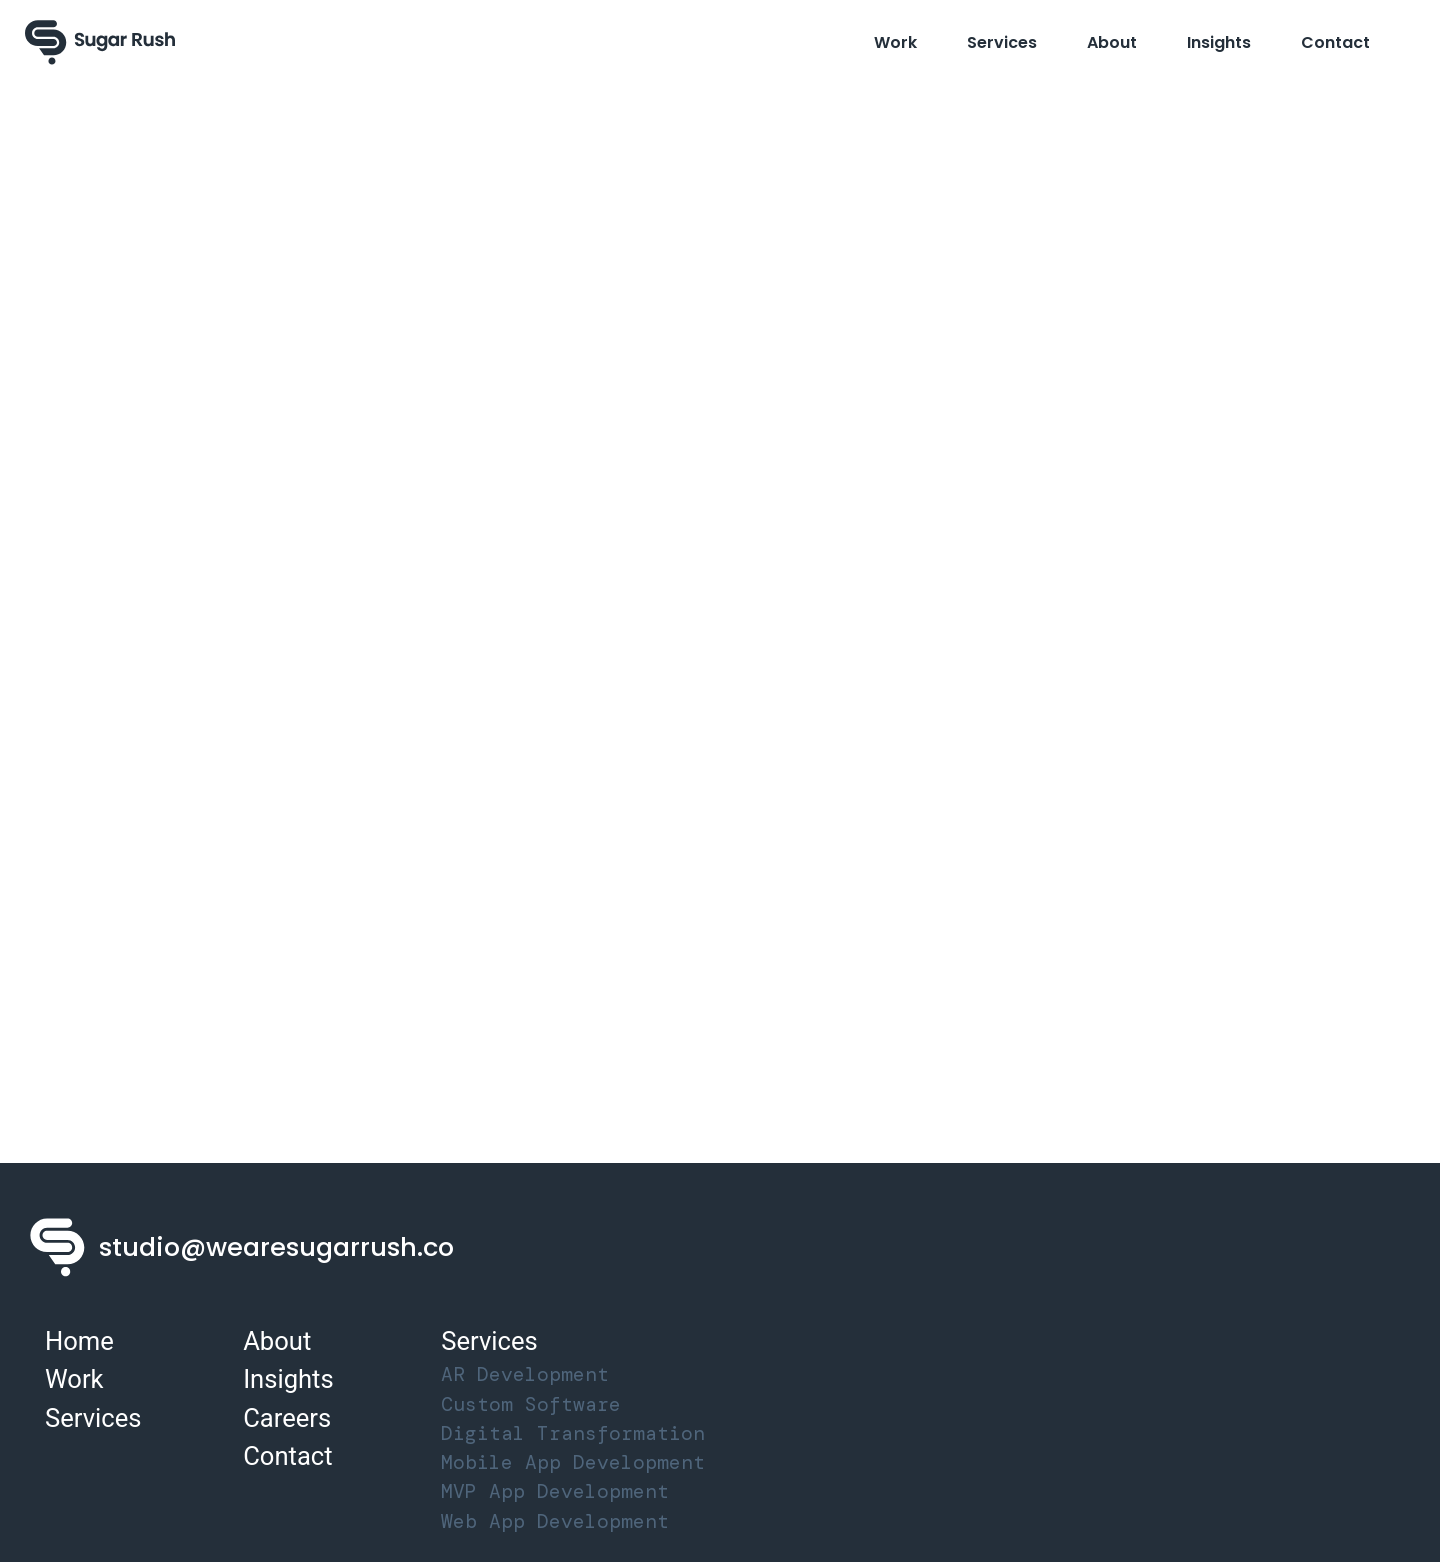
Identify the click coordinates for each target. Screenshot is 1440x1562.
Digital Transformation (573, 1433)
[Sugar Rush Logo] (100, 42)
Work (895, 42)
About (1112, 42)
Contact (1335, 42)
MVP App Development (555, 1491)
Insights (1219, 42)
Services (1002, 42)
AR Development (525, 1374)
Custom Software (531, 1404)
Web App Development (555, 1521)
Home (79, 1341)
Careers (287, 1418)
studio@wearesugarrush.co (276, 1247)
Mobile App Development (573, 1462)
